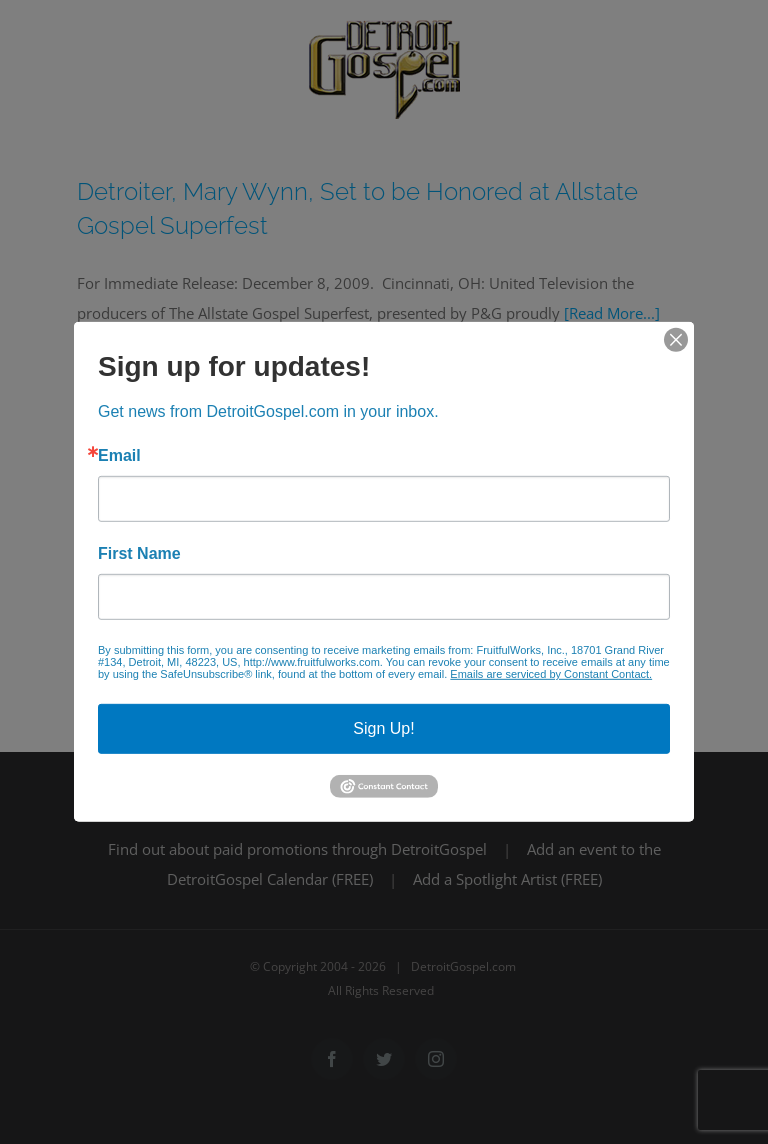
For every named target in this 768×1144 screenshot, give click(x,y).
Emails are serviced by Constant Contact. (551, 674)
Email (119, 456)
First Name (139, 554)
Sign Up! (383, 728)
